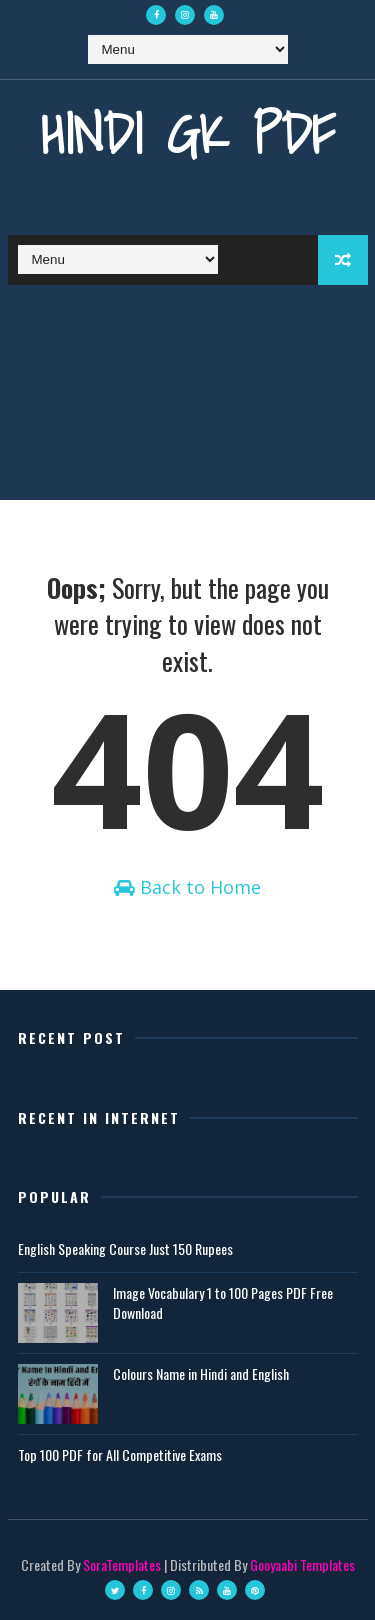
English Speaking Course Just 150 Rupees (125, 1248)
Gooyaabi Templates (302, 1564)
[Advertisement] (187, 397)
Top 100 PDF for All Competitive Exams (120, 1454)
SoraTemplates (122, 1564)
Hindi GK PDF (188, 133)
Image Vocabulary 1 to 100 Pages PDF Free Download (223, 1302)
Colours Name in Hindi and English (201, 1373)
